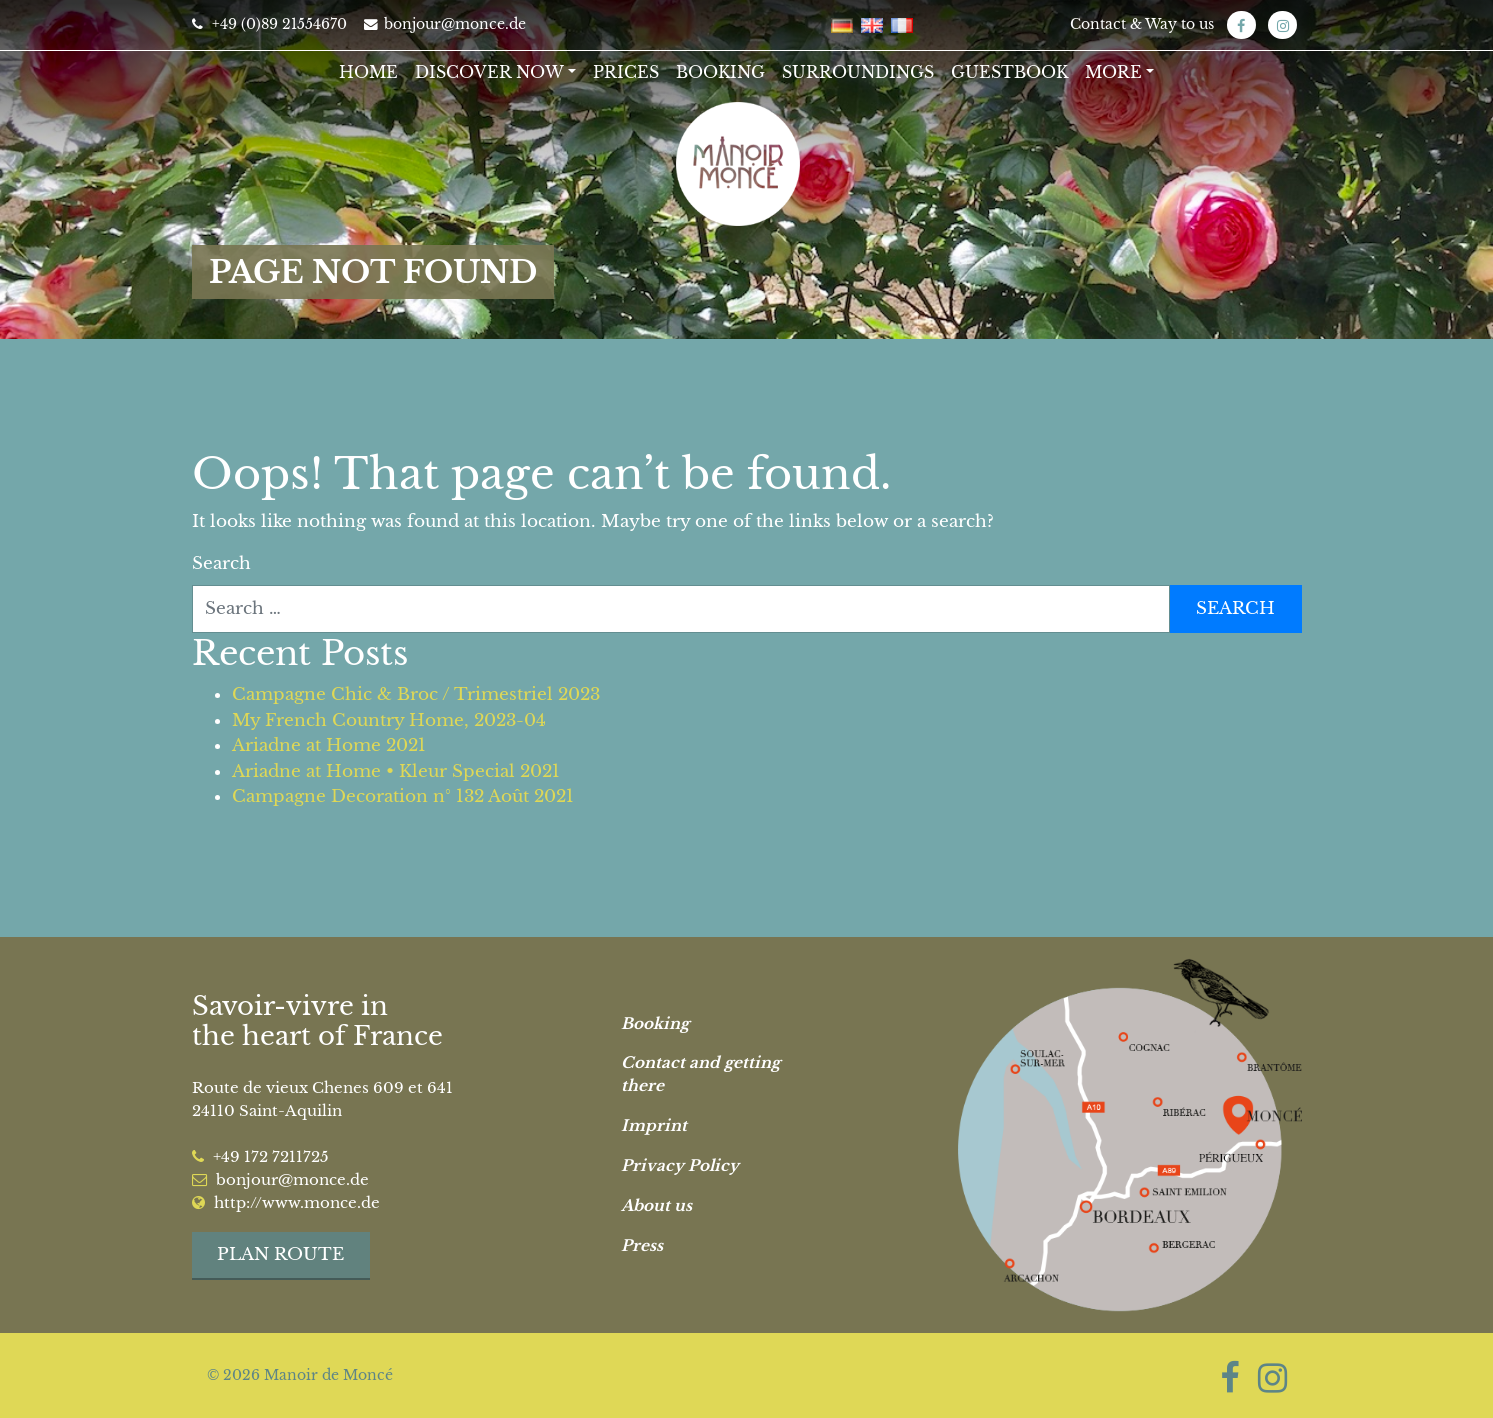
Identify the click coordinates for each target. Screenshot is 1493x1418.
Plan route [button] (280, 1254)
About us (656, 1205)
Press (642, 1245)
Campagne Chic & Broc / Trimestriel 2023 (416, 694)
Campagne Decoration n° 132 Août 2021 (403, 796)
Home (368, 72)
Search (221, 563)
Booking (720, 72)
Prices (626, 72)
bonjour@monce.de (445, 24)
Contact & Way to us (1142, 24)
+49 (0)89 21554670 (269, 24)
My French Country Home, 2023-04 (389, 720)
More (1113, 72)
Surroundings (858, 72)
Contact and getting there (700, 1074)
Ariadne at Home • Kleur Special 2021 (396, 771)
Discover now (489, 72)
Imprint (654, 1125)
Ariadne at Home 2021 (329, 745)
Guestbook (1009, 72)
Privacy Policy (680, 1165)
